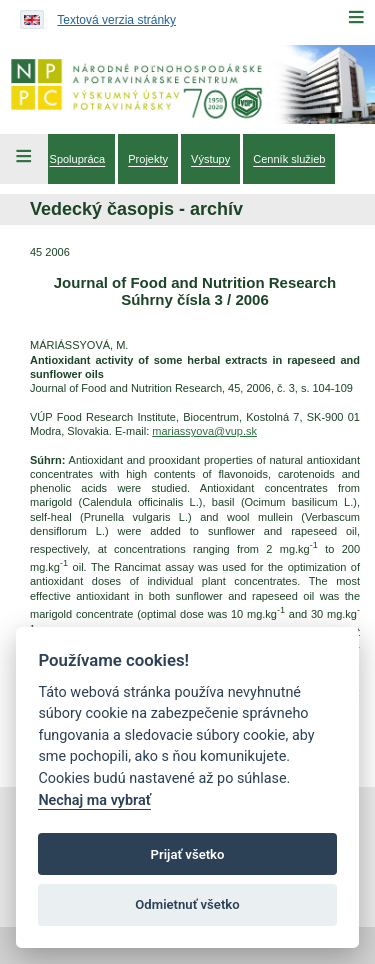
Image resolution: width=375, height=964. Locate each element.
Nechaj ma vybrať (94, 800)
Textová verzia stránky (116, 20)
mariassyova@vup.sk (204, 431)
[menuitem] (78, 159)
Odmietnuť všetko (187, 904)
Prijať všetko (188, 854)
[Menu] (356, 17)
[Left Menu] (24, 159)
